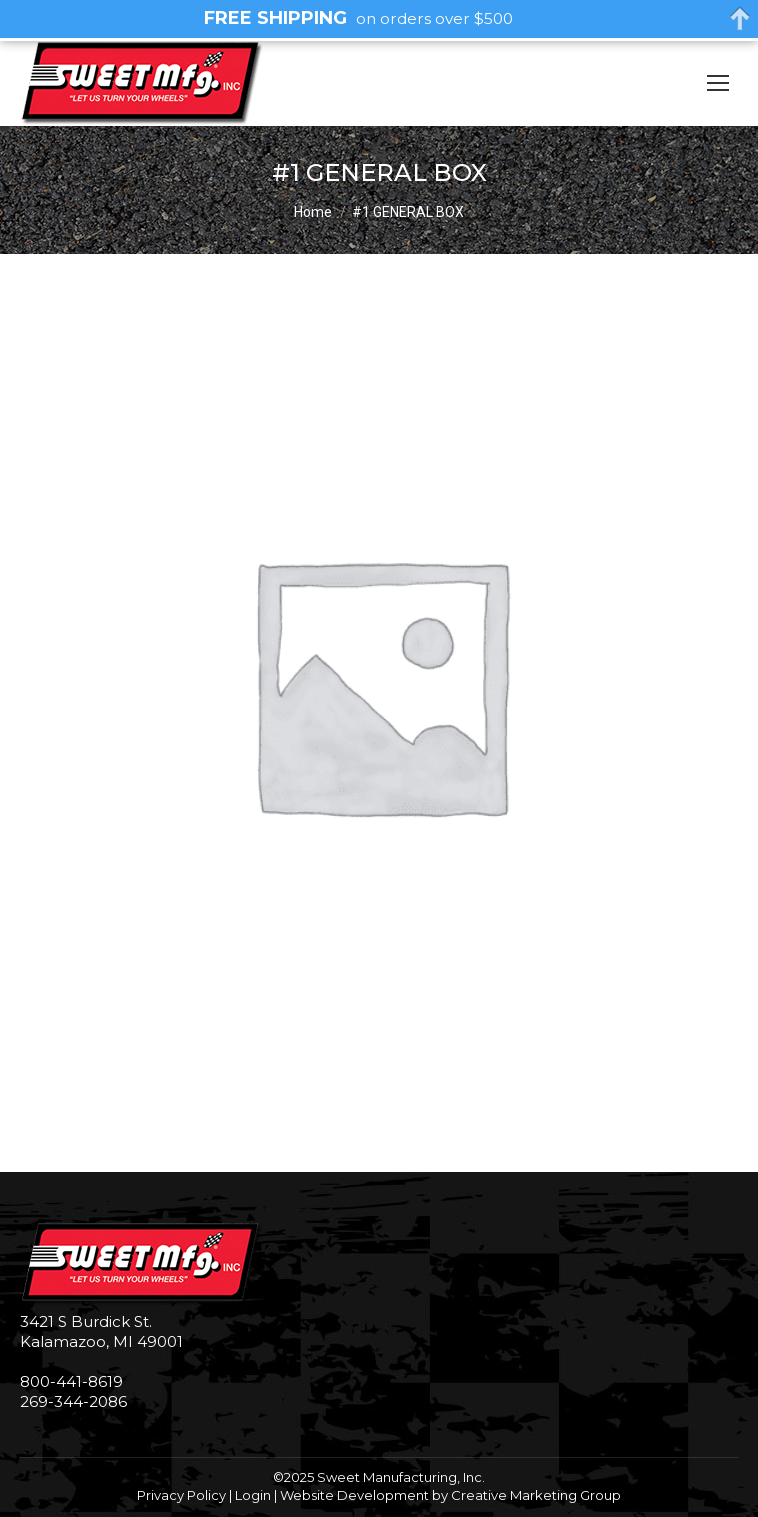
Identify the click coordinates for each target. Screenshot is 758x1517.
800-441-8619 (71, 1381)
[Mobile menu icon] (718, 83)
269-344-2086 (73, 1401)
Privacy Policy (181, 1495)
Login (253, 1495)
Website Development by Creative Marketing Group (450, 1495)
